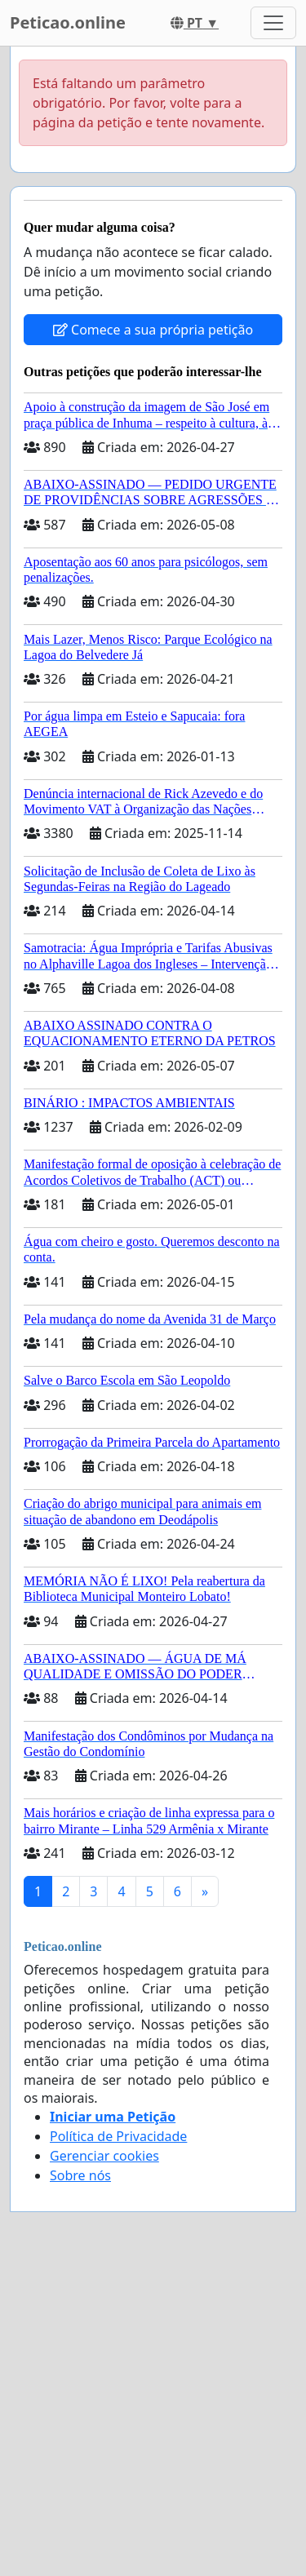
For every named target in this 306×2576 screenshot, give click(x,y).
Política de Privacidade (118, 2136)
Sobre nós (80, 2175)
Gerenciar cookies (104, 2156)
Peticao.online (68, 22)
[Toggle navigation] (273, 23)
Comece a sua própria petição (153, 330)
